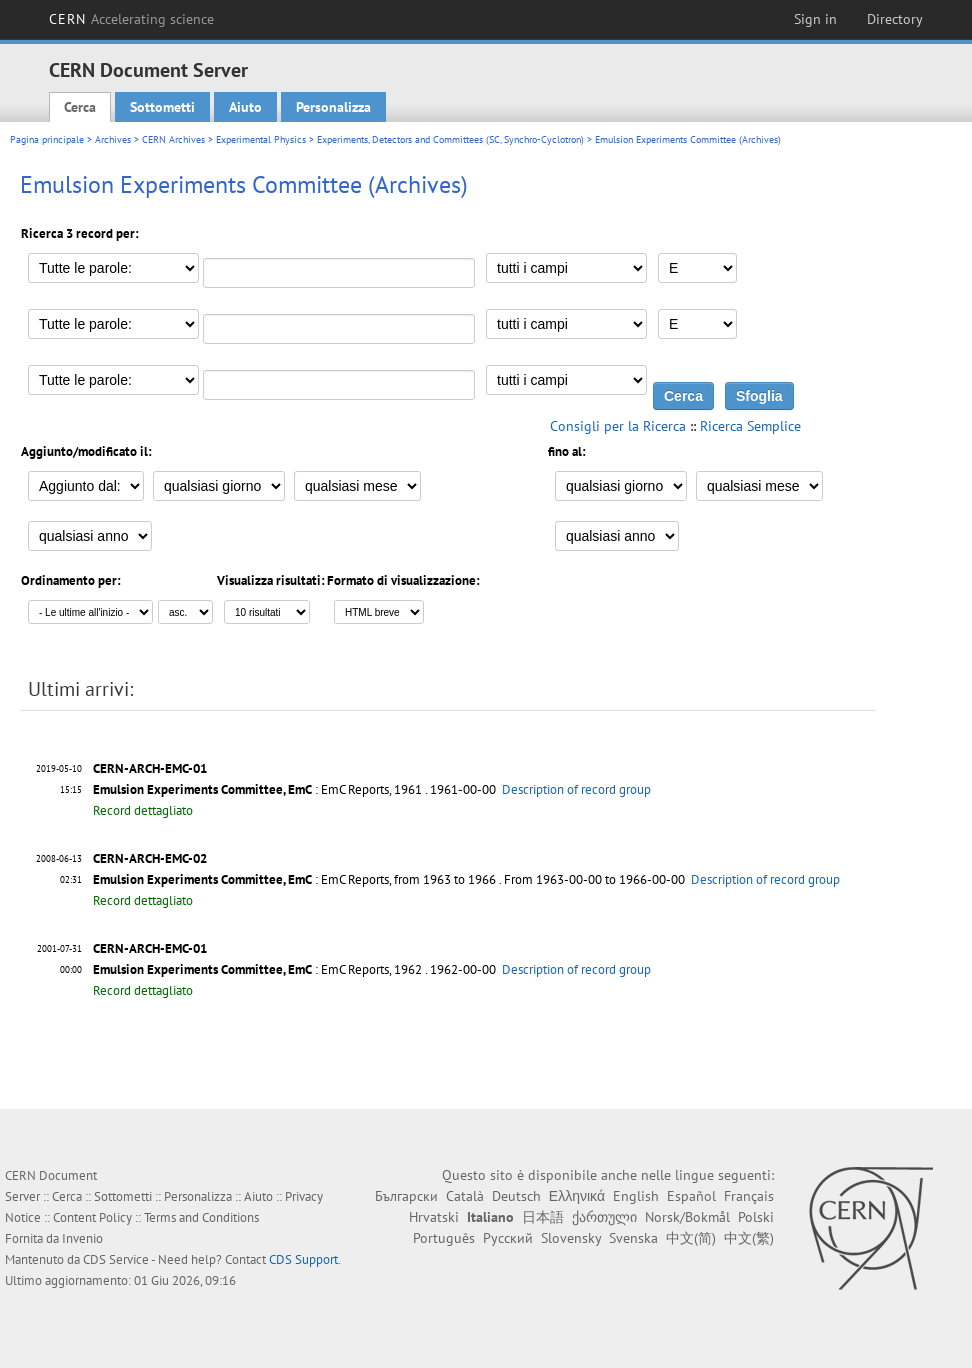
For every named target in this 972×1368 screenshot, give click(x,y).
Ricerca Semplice (750, 426)
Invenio (82, 1238)
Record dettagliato (143, 810)
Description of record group (576, 789)
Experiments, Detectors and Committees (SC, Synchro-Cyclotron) (450, 139)
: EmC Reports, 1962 (257, 969)
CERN (132, 19)
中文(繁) (749, 1238)
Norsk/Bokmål (687, 1217)
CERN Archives (173, 139)
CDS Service (116, 1259)
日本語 (543, 1217)
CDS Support (303, 1259)
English (636, 1196)
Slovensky (571, 1238)
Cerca (80, 107)
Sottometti (162, 107)
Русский (508, 1238)
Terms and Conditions (201, 1217)
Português (444, 1238)
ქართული (604, 1217)
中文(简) (691, 1238)
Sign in (815, 19)
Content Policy (92, 1217)
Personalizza (333, 107)
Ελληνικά (577, 1196)
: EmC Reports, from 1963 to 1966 (294, 879)
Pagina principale (47, 139)
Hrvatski (434, 1217)
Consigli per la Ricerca (618, 426)
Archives (113, 139)
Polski (756, 1217)
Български (406, 1196)
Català (465, 1196)
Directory (895, 19)
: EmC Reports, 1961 (257, 789)
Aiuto (245, 107)
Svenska (633, 1238)
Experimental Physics (261, 139)
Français (749, 1196)
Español (691, 1196)
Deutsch (516, 1196)
